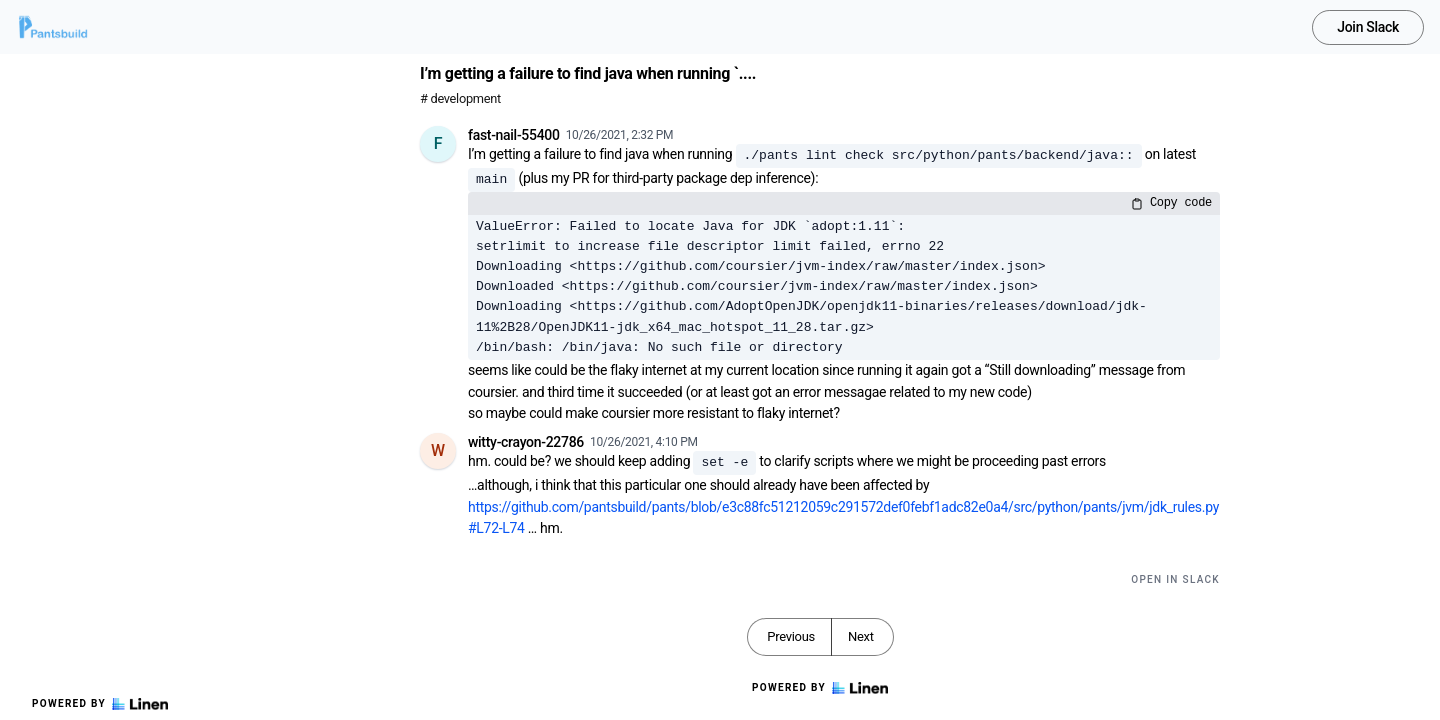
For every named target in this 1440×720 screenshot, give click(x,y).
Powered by (100, 704)
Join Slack (1368, 27)
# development (460, 98)
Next (861, 636)
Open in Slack (1175, 579)
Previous (791, 636)
